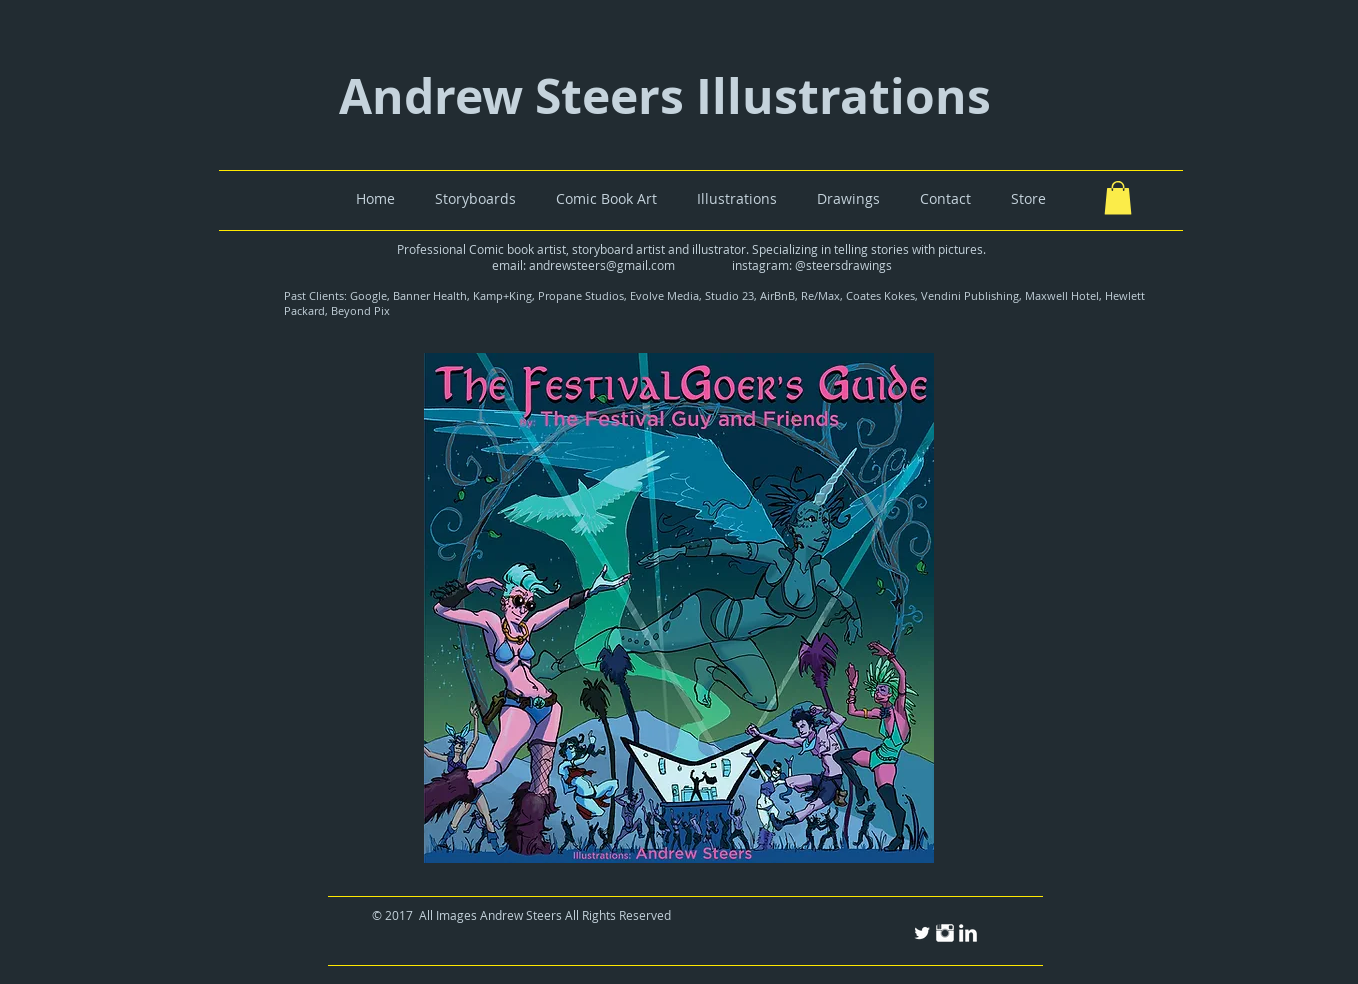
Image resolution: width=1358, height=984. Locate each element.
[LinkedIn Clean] (968, 933)
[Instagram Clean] (945, 933)
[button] (1118, 197)
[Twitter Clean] (922, 933)
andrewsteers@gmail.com (602, 265)
